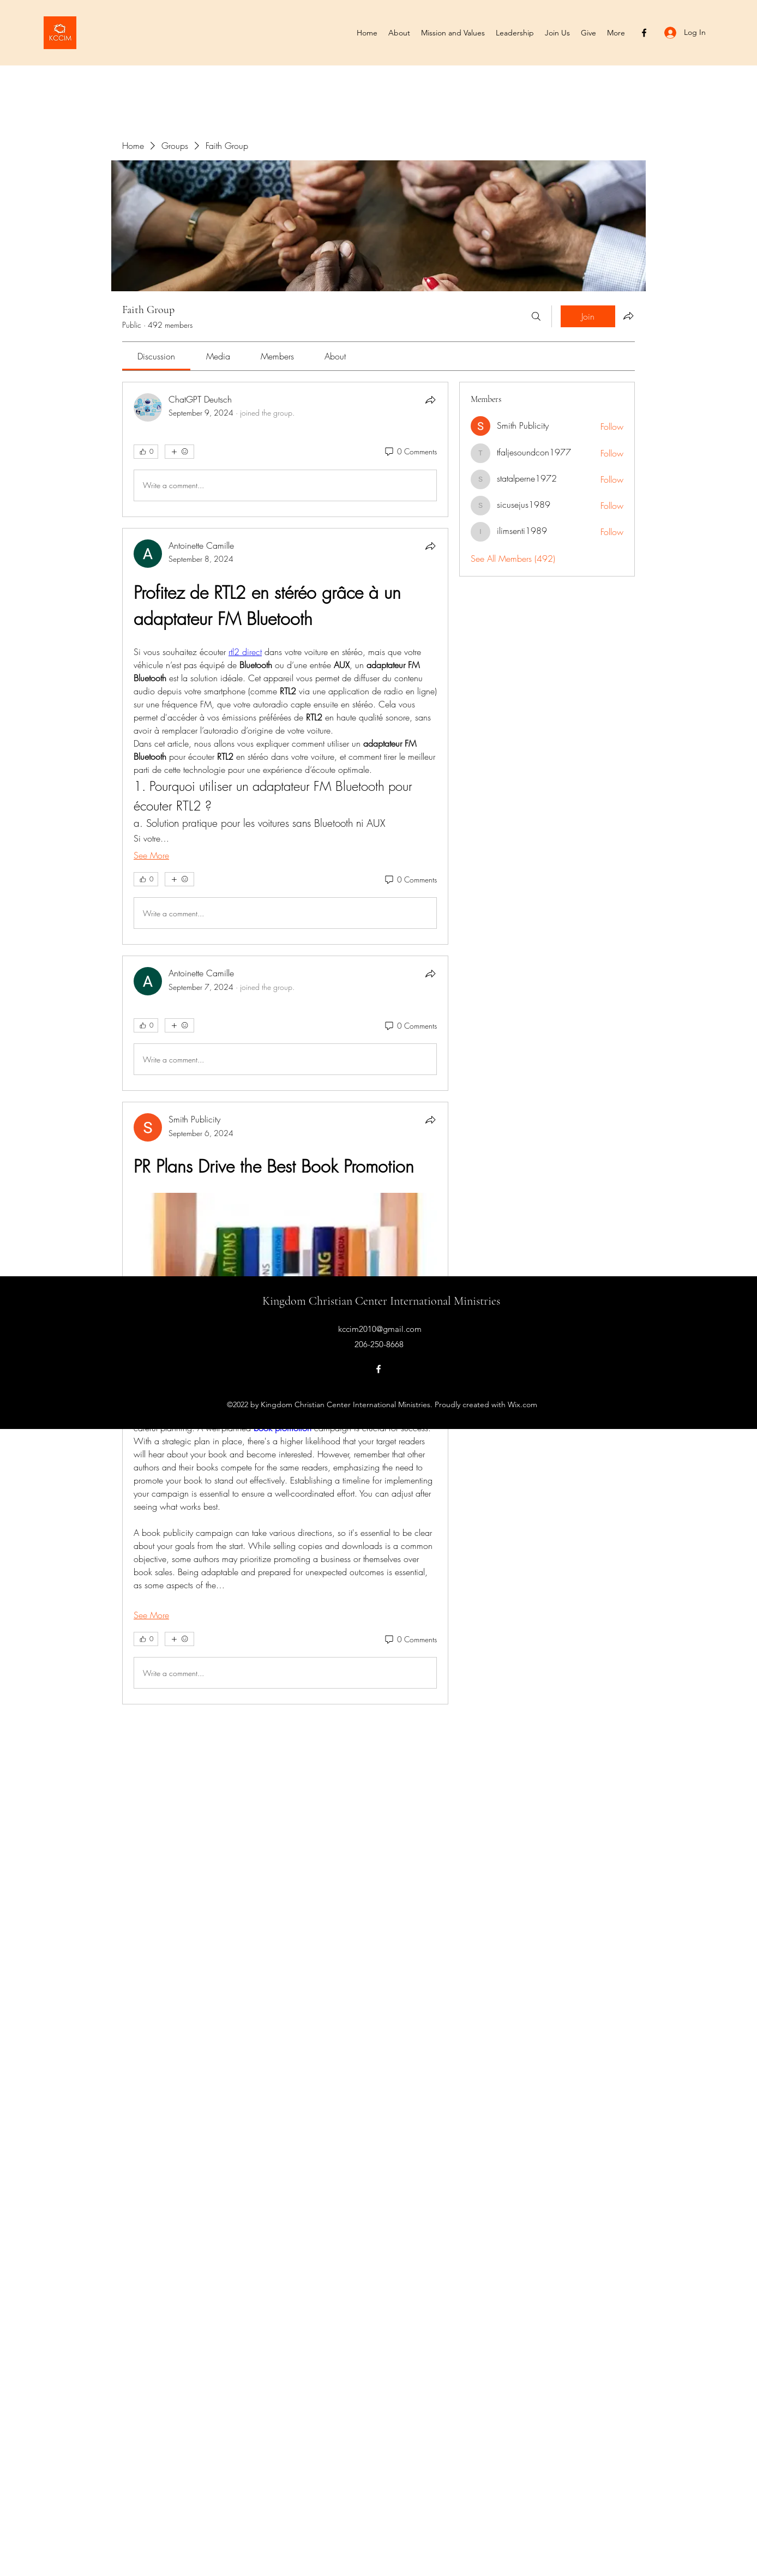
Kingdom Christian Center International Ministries (381, 1301)
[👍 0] (146, 452)
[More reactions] (179, 452)
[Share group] (628, 315)
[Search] (536, 316)
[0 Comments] (410, 451)
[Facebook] (644, 32)
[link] (156, 356)
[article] (285, 449)
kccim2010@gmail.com (380, 1329)
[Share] (430, 399)
